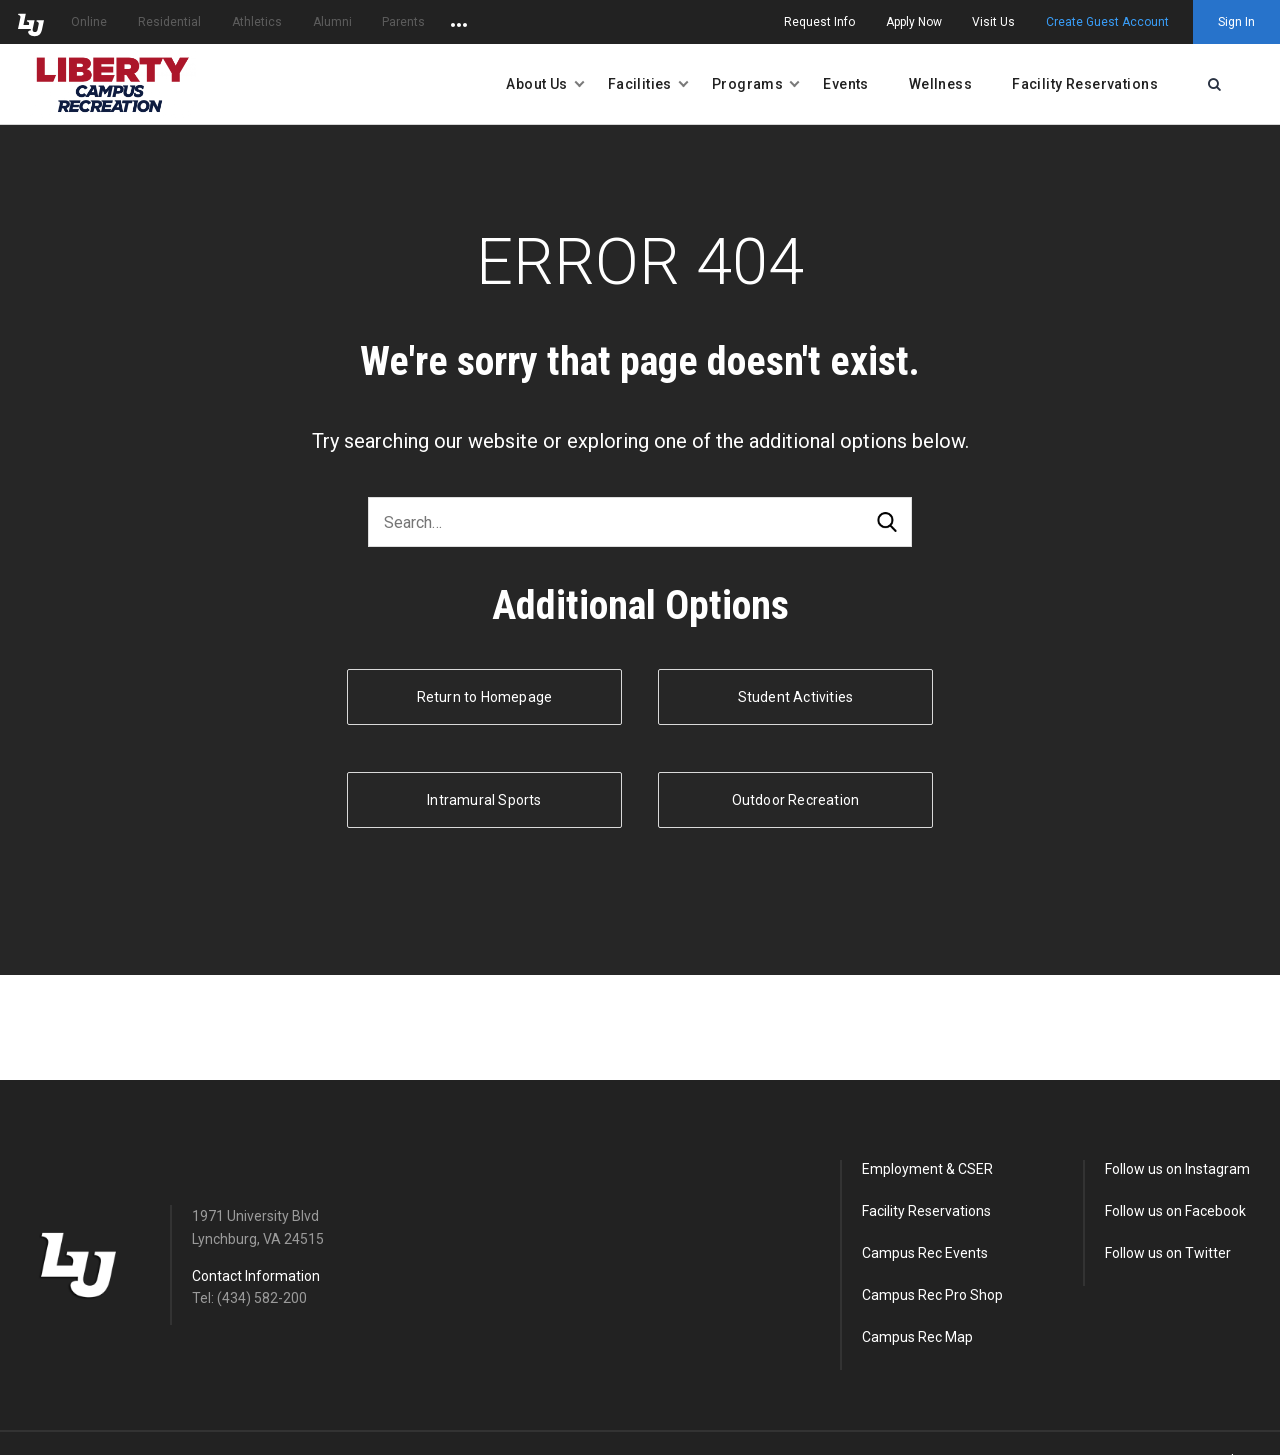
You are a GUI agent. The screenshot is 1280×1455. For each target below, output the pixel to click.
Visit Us (993, 22)
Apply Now (914, 22)
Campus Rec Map (917, 1337)
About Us (536, 84)
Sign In (1236, 22)
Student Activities (796, 697)
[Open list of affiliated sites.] (459, 22)
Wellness (940, 84)
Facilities (640, 84)
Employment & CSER (927, 1169)
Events (846, 84)
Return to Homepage (485, 697)
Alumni (332, 22)
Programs (747, 84)
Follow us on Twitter (1168, 1253)
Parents (403, 22)
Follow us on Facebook (1175, 1211)
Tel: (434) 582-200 (249, 1298)
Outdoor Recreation (796, 800)
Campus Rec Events (925, 1253)
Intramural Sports (484, 800)
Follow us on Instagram (1177, 1169)
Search (887, 522)
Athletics (257, 22)
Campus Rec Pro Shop (932, 1295)
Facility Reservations (1085, 84)
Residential (169, 22)
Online (89, 22)
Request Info (819, 22)
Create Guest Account (1107, 22)
